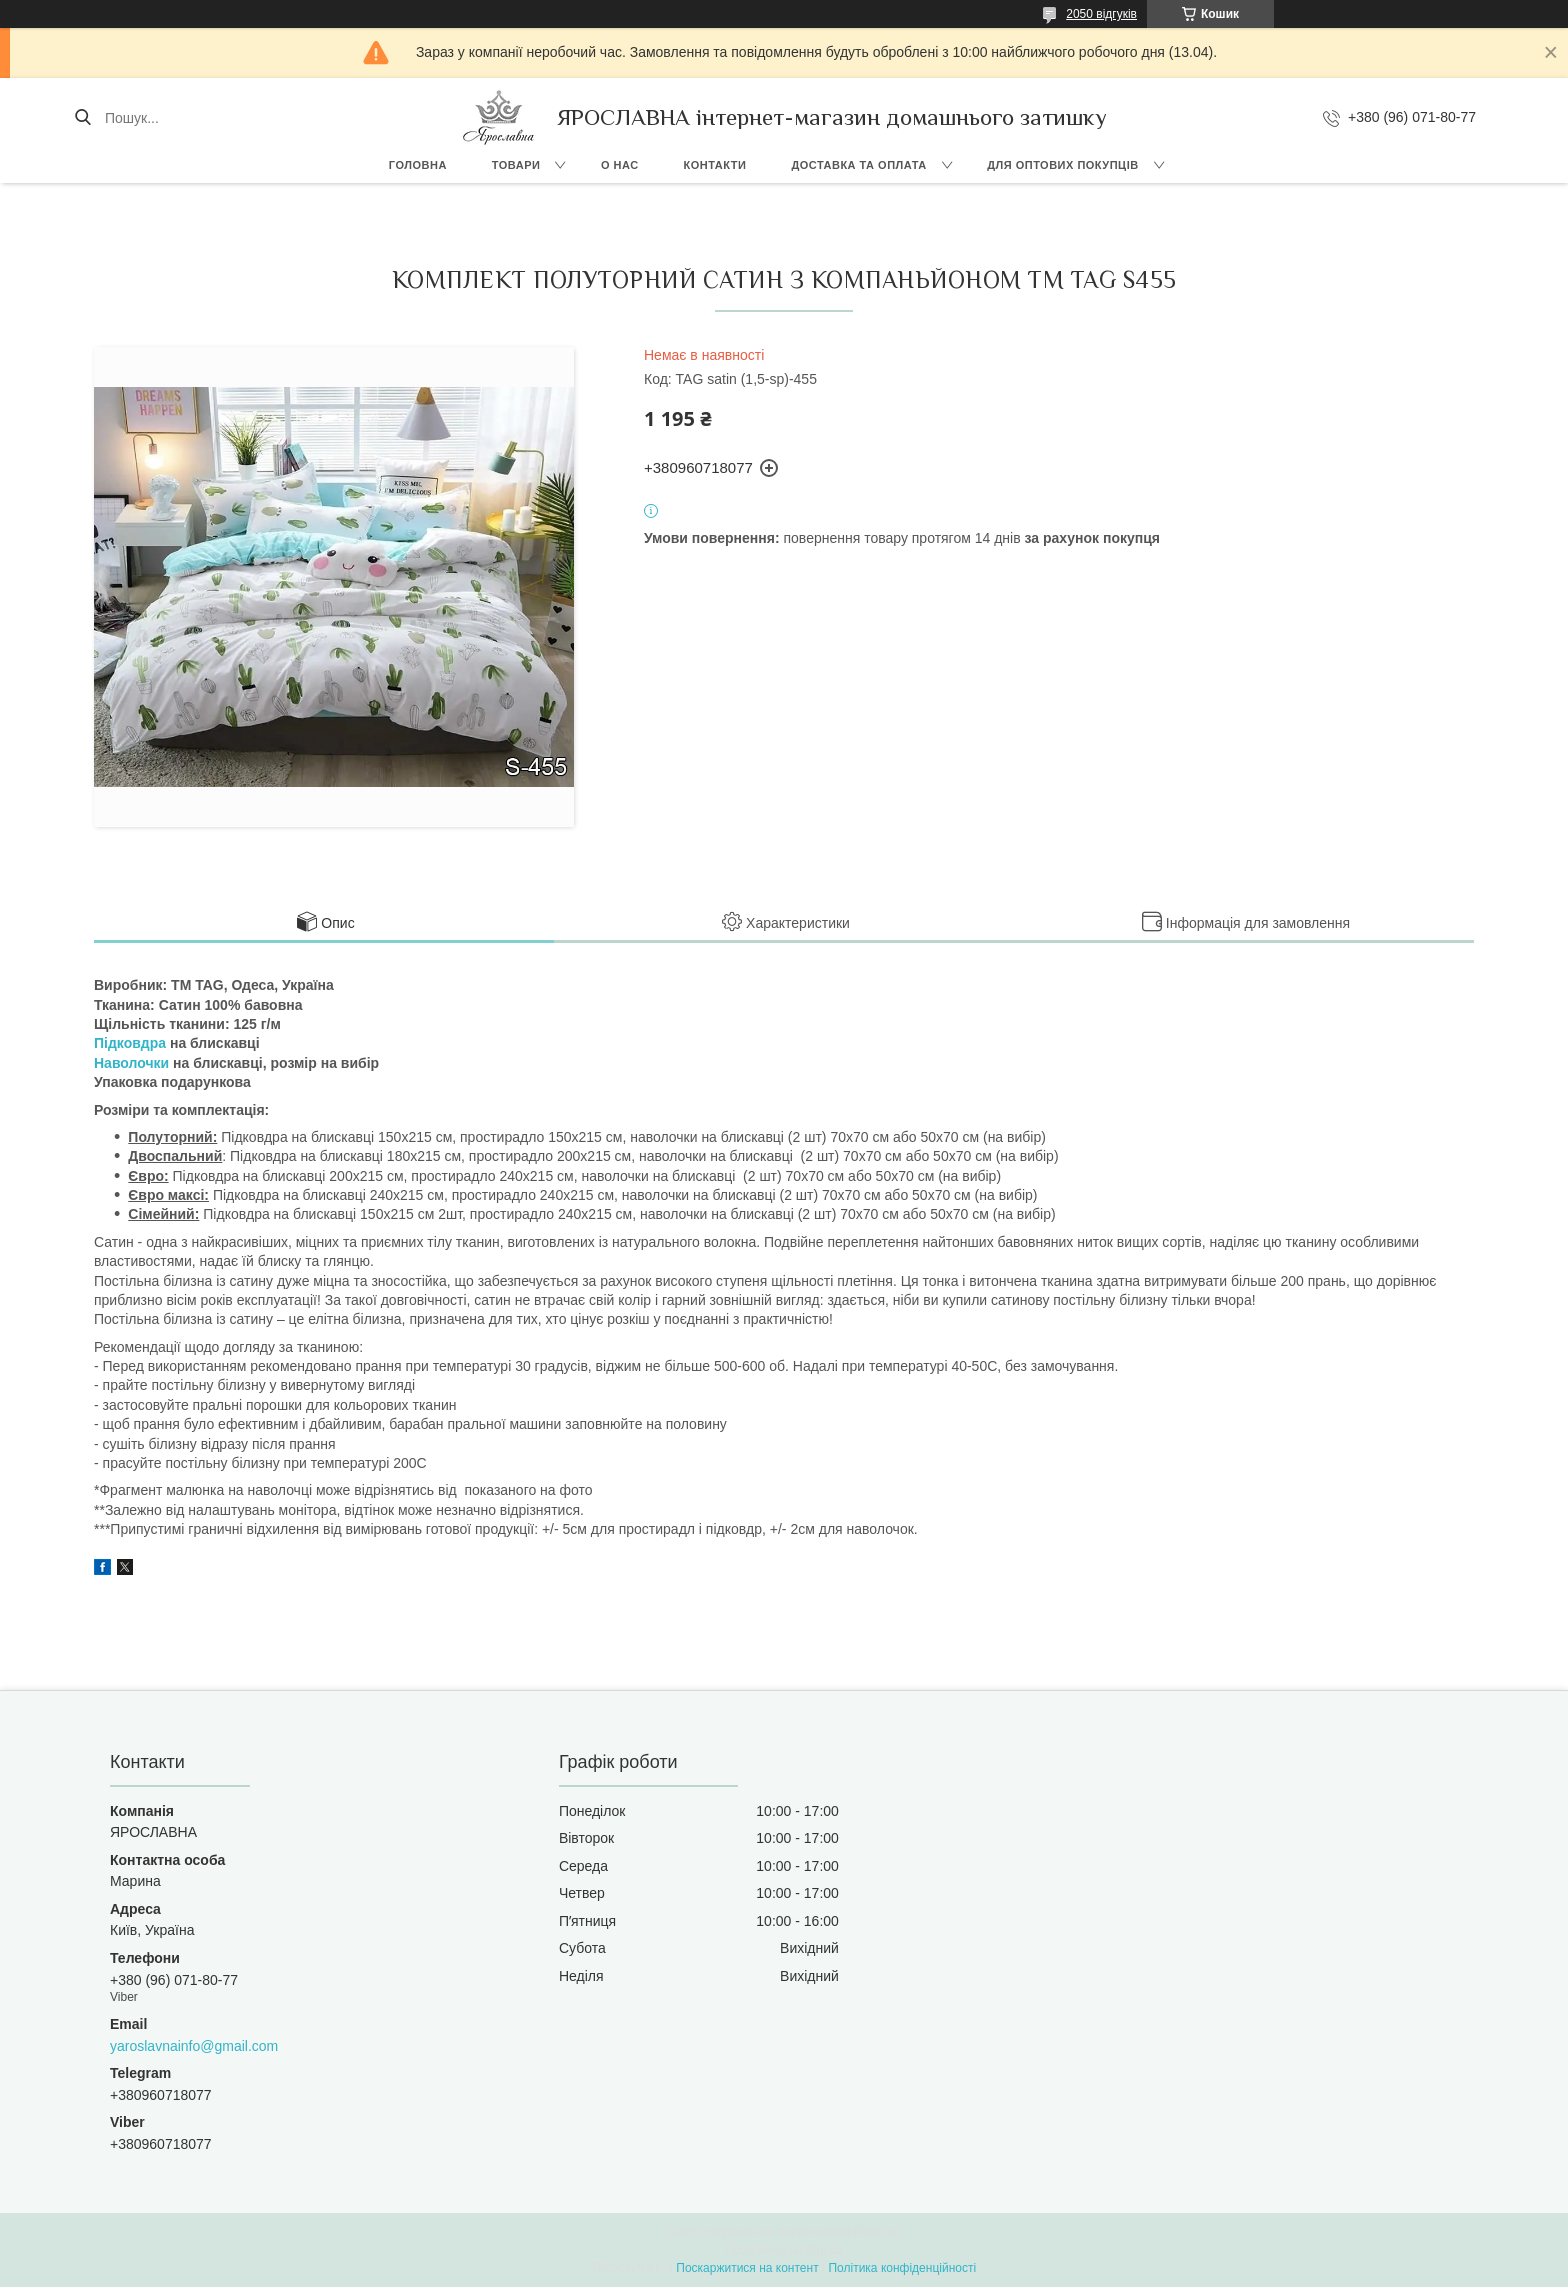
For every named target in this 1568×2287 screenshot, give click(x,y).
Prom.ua (877, 2232)
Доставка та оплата (858, 165)
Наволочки (131, 1063)
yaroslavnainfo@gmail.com (194, 2046)
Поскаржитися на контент (747, 2268)
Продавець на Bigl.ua (784, 2250)
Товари (516, 165)
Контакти (715, 165)
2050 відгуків (1101, 14)
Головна (418, 165)
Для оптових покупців (1062, 165)
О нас (620, 165)
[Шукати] (82, 118)
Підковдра (130, 1043)
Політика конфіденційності (902, 2268)
